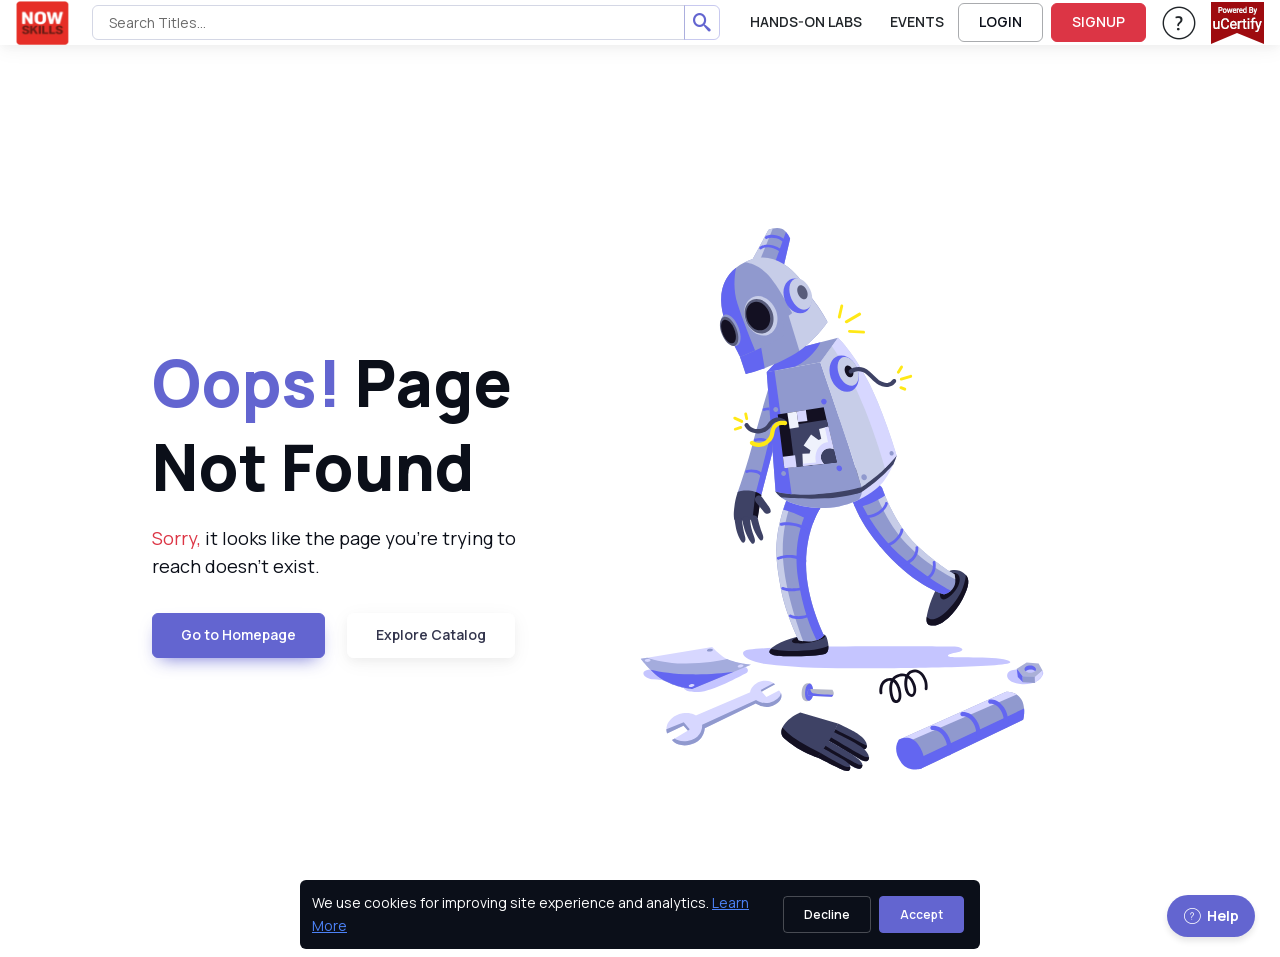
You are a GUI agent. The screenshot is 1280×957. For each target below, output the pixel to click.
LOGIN (1000, 21)
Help (1211, 915)
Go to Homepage (238, 634)
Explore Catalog (431, 634)
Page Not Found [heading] (332, 424)
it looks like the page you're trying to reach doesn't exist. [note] (334, 552)
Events (917, 21)
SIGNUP (1098, 21)
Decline (827, 914)
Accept (921, 914)
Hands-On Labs (806, 21)
